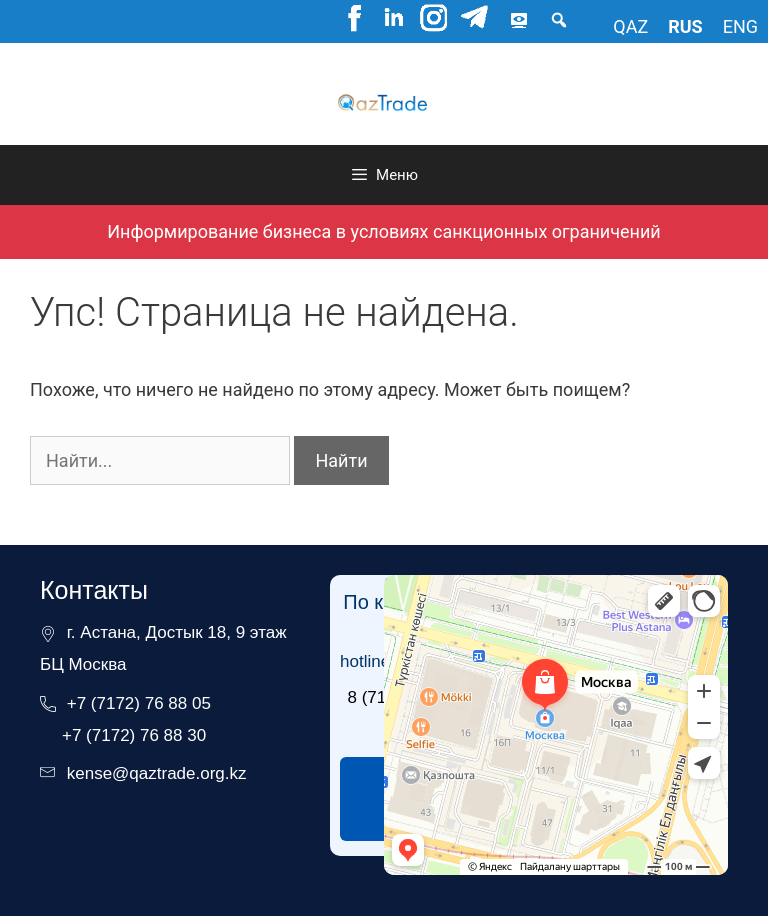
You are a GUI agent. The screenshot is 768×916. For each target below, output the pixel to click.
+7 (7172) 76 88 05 (139, 703)
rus (685, 26)
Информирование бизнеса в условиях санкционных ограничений (384, 231)
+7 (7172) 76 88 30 (134, 735)
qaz (630, 26)
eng (740, 26)
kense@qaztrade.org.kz (157, 773)
